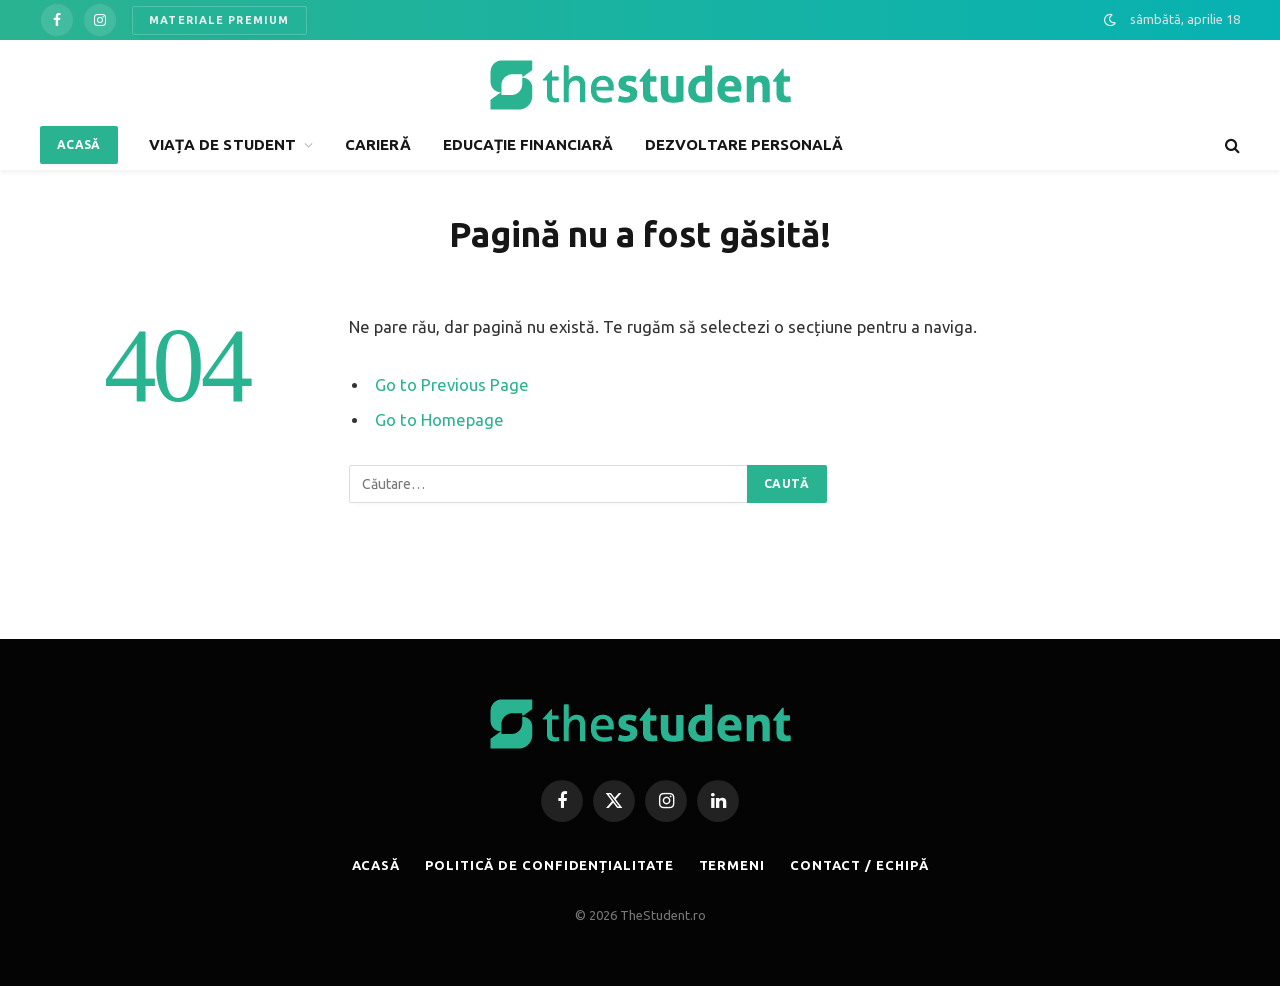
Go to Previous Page (452, 385)
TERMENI (732, 865)
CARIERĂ (378, 144)
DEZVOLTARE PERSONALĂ (744, 144)
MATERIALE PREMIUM (219, 20)
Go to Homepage (439, 420)
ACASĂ (79, 144)
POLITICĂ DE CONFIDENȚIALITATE (549, 865)
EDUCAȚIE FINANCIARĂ (528, 144)
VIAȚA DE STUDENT (222, 144)
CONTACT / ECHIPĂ (859, 865)
